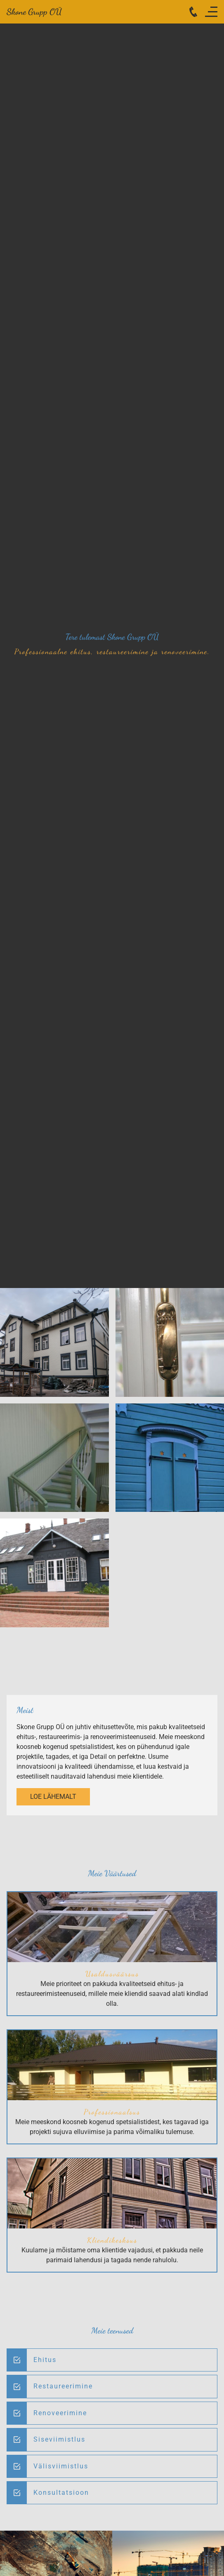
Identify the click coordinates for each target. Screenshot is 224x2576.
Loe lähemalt (53, 1796)
